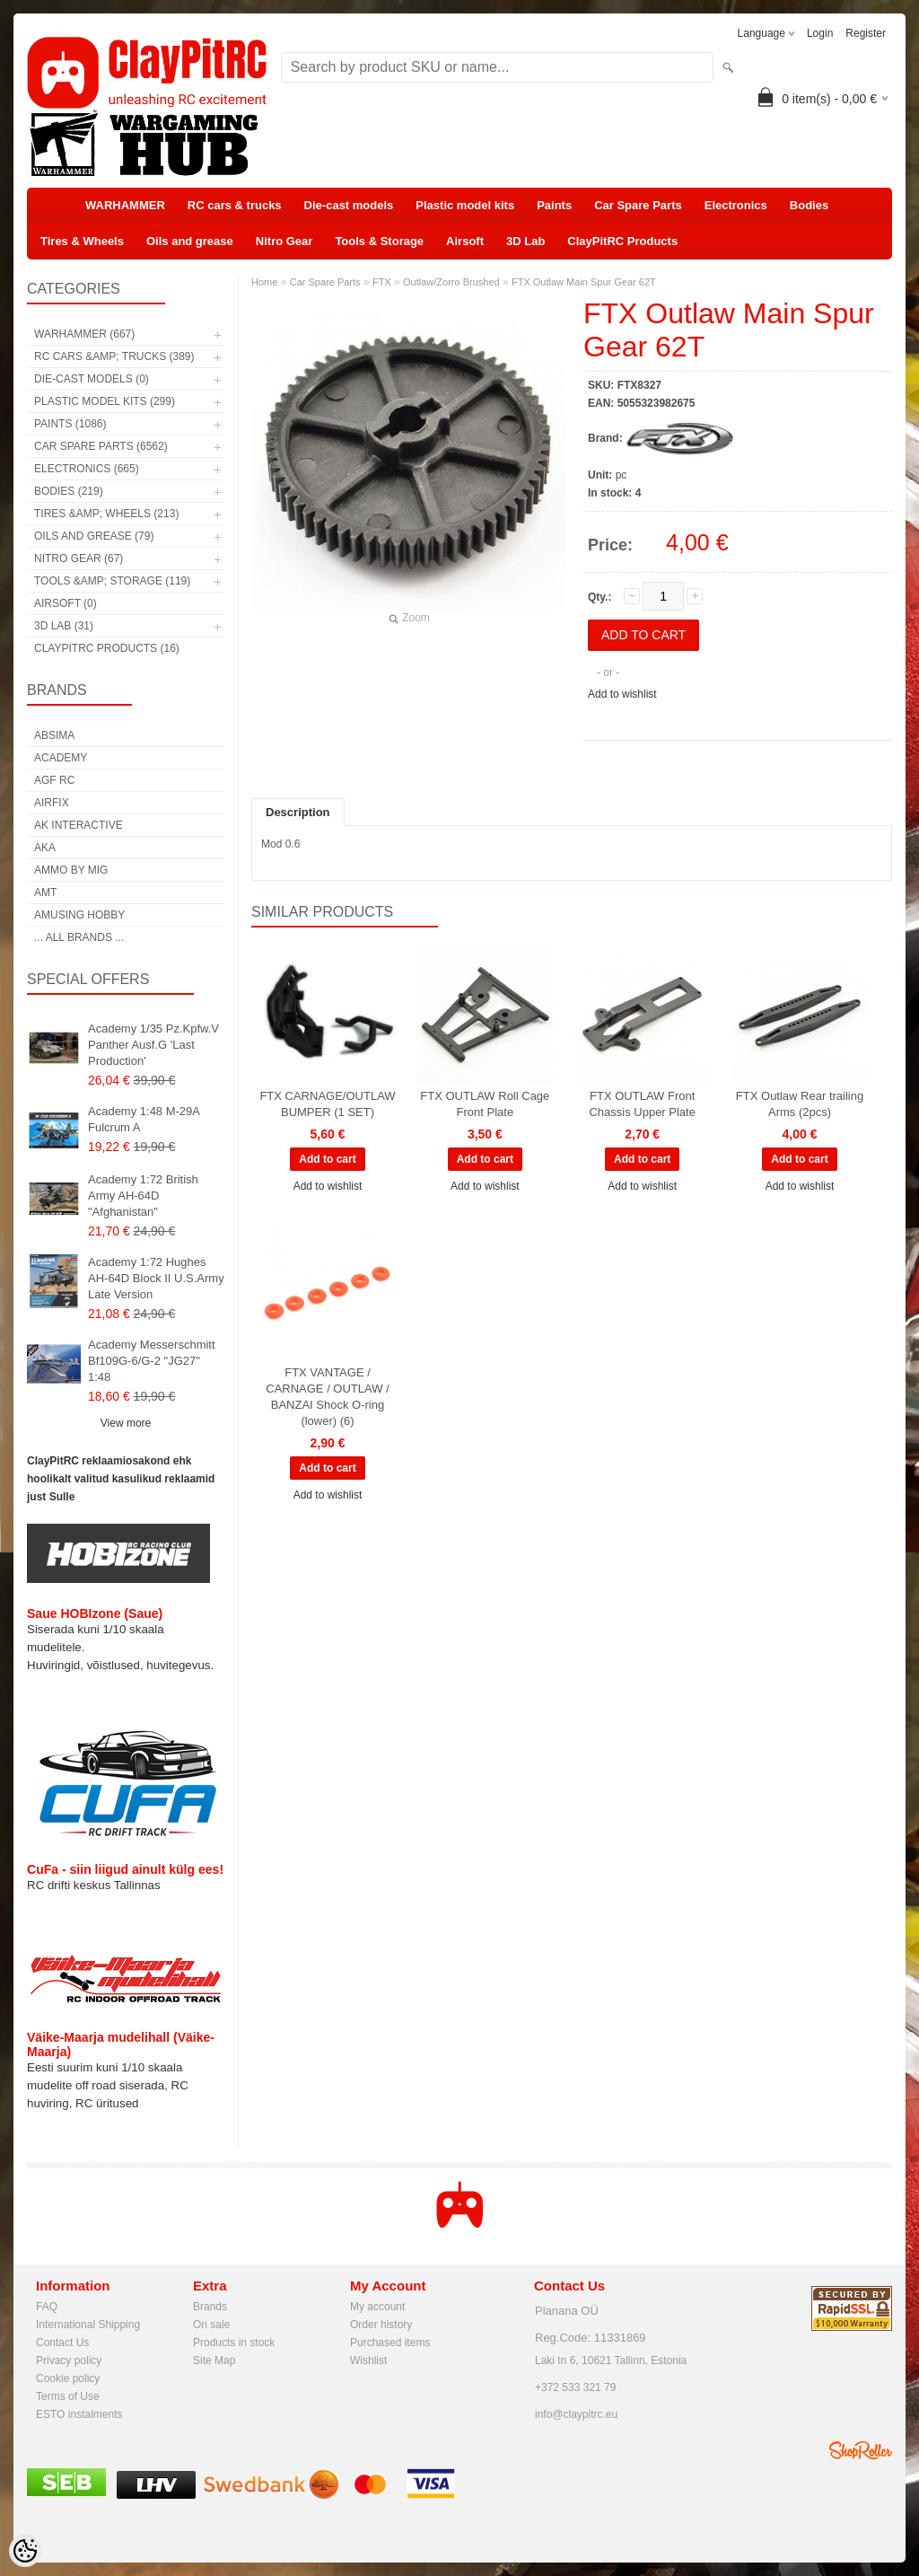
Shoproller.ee (860, 2450)
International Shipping (88, 2324)
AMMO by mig (71, 870)
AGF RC (54, 780)
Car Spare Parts (638, 205)
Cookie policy (68, 2378)
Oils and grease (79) (93, 536)
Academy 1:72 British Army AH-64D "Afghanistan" (143, 1195)
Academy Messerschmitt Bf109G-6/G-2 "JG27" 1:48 (151, 1361)
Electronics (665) (86, 468)
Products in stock (234, 2342)
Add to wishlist (622, 694)
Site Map (214, 2360)
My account (377, 2306)
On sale (211, 2324)
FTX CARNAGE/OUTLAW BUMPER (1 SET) (327, 1104)
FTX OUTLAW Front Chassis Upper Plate (642, 1104)
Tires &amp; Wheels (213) (106, 513)
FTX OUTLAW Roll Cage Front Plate (484, 1104)
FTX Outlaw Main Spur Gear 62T (584, 282)
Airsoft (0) (65, 603)
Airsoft (465, 241)
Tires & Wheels (82, 241)
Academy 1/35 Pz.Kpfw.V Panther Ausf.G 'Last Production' (153, 1045)
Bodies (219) (68, 491)
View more (126, 1423)
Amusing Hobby (79, 915)
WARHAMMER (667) (84, 334)
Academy (60, 758)
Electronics (736, 205)
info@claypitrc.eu (576, 2414)
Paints (554, 205)
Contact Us (62, 2342)
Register (865, 33)
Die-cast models (349, 205)
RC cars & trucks (235, 205)
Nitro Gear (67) (78, 558)
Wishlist (368, 2360)
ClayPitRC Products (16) (106, 648)
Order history (381, 2324)
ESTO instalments (79, 2414)
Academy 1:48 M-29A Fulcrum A (143, 1119)
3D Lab (525, 241)
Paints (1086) (70, 424)
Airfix (51, 802)
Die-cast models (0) (91, 379)
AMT (45, 892)
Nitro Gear (284, 241)
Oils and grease (189, 241)
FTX (381, 282)
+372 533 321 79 (575, 2387)
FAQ (46, 2306)
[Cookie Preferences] (25, 2551)
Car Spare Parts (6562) (101, 446)
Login (820, 33)
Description (298, 812)
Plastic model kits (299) (104, 401)
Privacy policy (68, 2360)
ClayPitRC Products (622, 241)
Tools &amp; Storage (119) (112, 581)
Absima (54, 735)
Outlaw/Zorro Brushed (451, 282)
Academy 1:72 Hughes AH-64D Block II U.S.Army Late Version (156, 1278)
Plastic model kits (465, 205)
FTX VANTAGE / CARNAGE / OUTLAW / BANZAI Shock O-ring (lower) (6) (327, 1397)
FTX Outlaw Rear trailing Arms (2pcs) (799, 1104)
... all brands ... (79, 937)
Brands (210, 2306)
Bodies (809, 205)
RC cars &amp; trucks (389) (114, 356)
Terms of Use (68, 2396)
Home (264, 282)
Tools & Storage (379, 241)
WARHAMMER (125, 205)
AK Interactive (78, 825)
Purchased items (390, 2342)
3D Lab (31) (63, 626)
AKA (45, 847)
